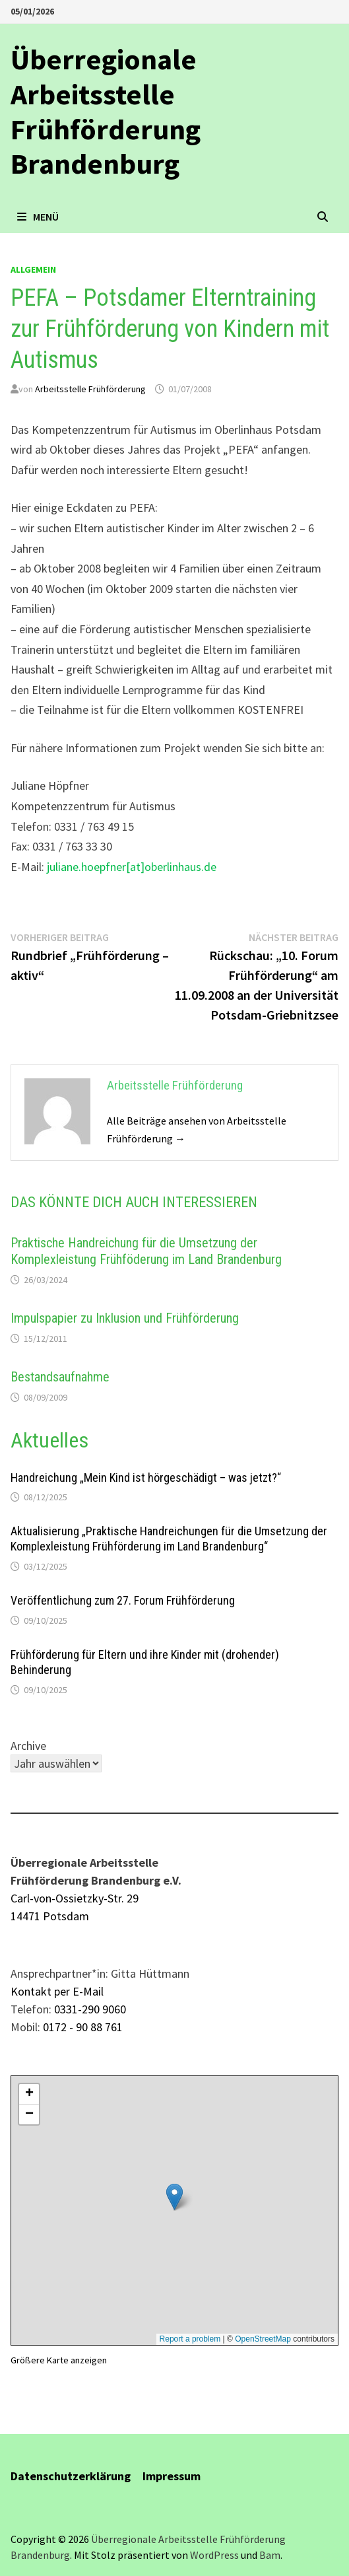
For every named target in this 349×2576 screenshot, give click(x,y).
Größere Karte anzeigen (59, 2360)
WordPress (214, 2554)
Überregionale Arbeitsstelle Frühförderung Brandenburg (106, 111)
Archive (28, 1745)
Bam (269, 2554)
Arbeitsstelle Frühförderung (90, 389)
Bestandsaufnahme (60, 1377)
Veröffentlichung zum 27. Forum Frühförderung (123, 1600)
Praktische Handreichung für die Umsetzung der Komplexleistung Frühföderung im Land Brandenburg (146, 1251)
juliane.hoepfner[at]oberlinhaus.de (131, 866)
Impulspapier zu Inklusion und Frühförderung (125, 1318)
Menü (38, 216)
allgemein (33, 269)
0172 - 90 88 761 (83, 2027)
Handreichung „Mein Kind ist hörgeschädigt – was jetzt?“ (146, 1477)
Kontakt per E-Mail (57, 1991)
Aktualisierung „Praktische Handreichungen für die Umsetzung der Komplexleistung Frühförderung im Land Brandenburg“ (169, 1538)
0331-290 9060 (90, 2009)
